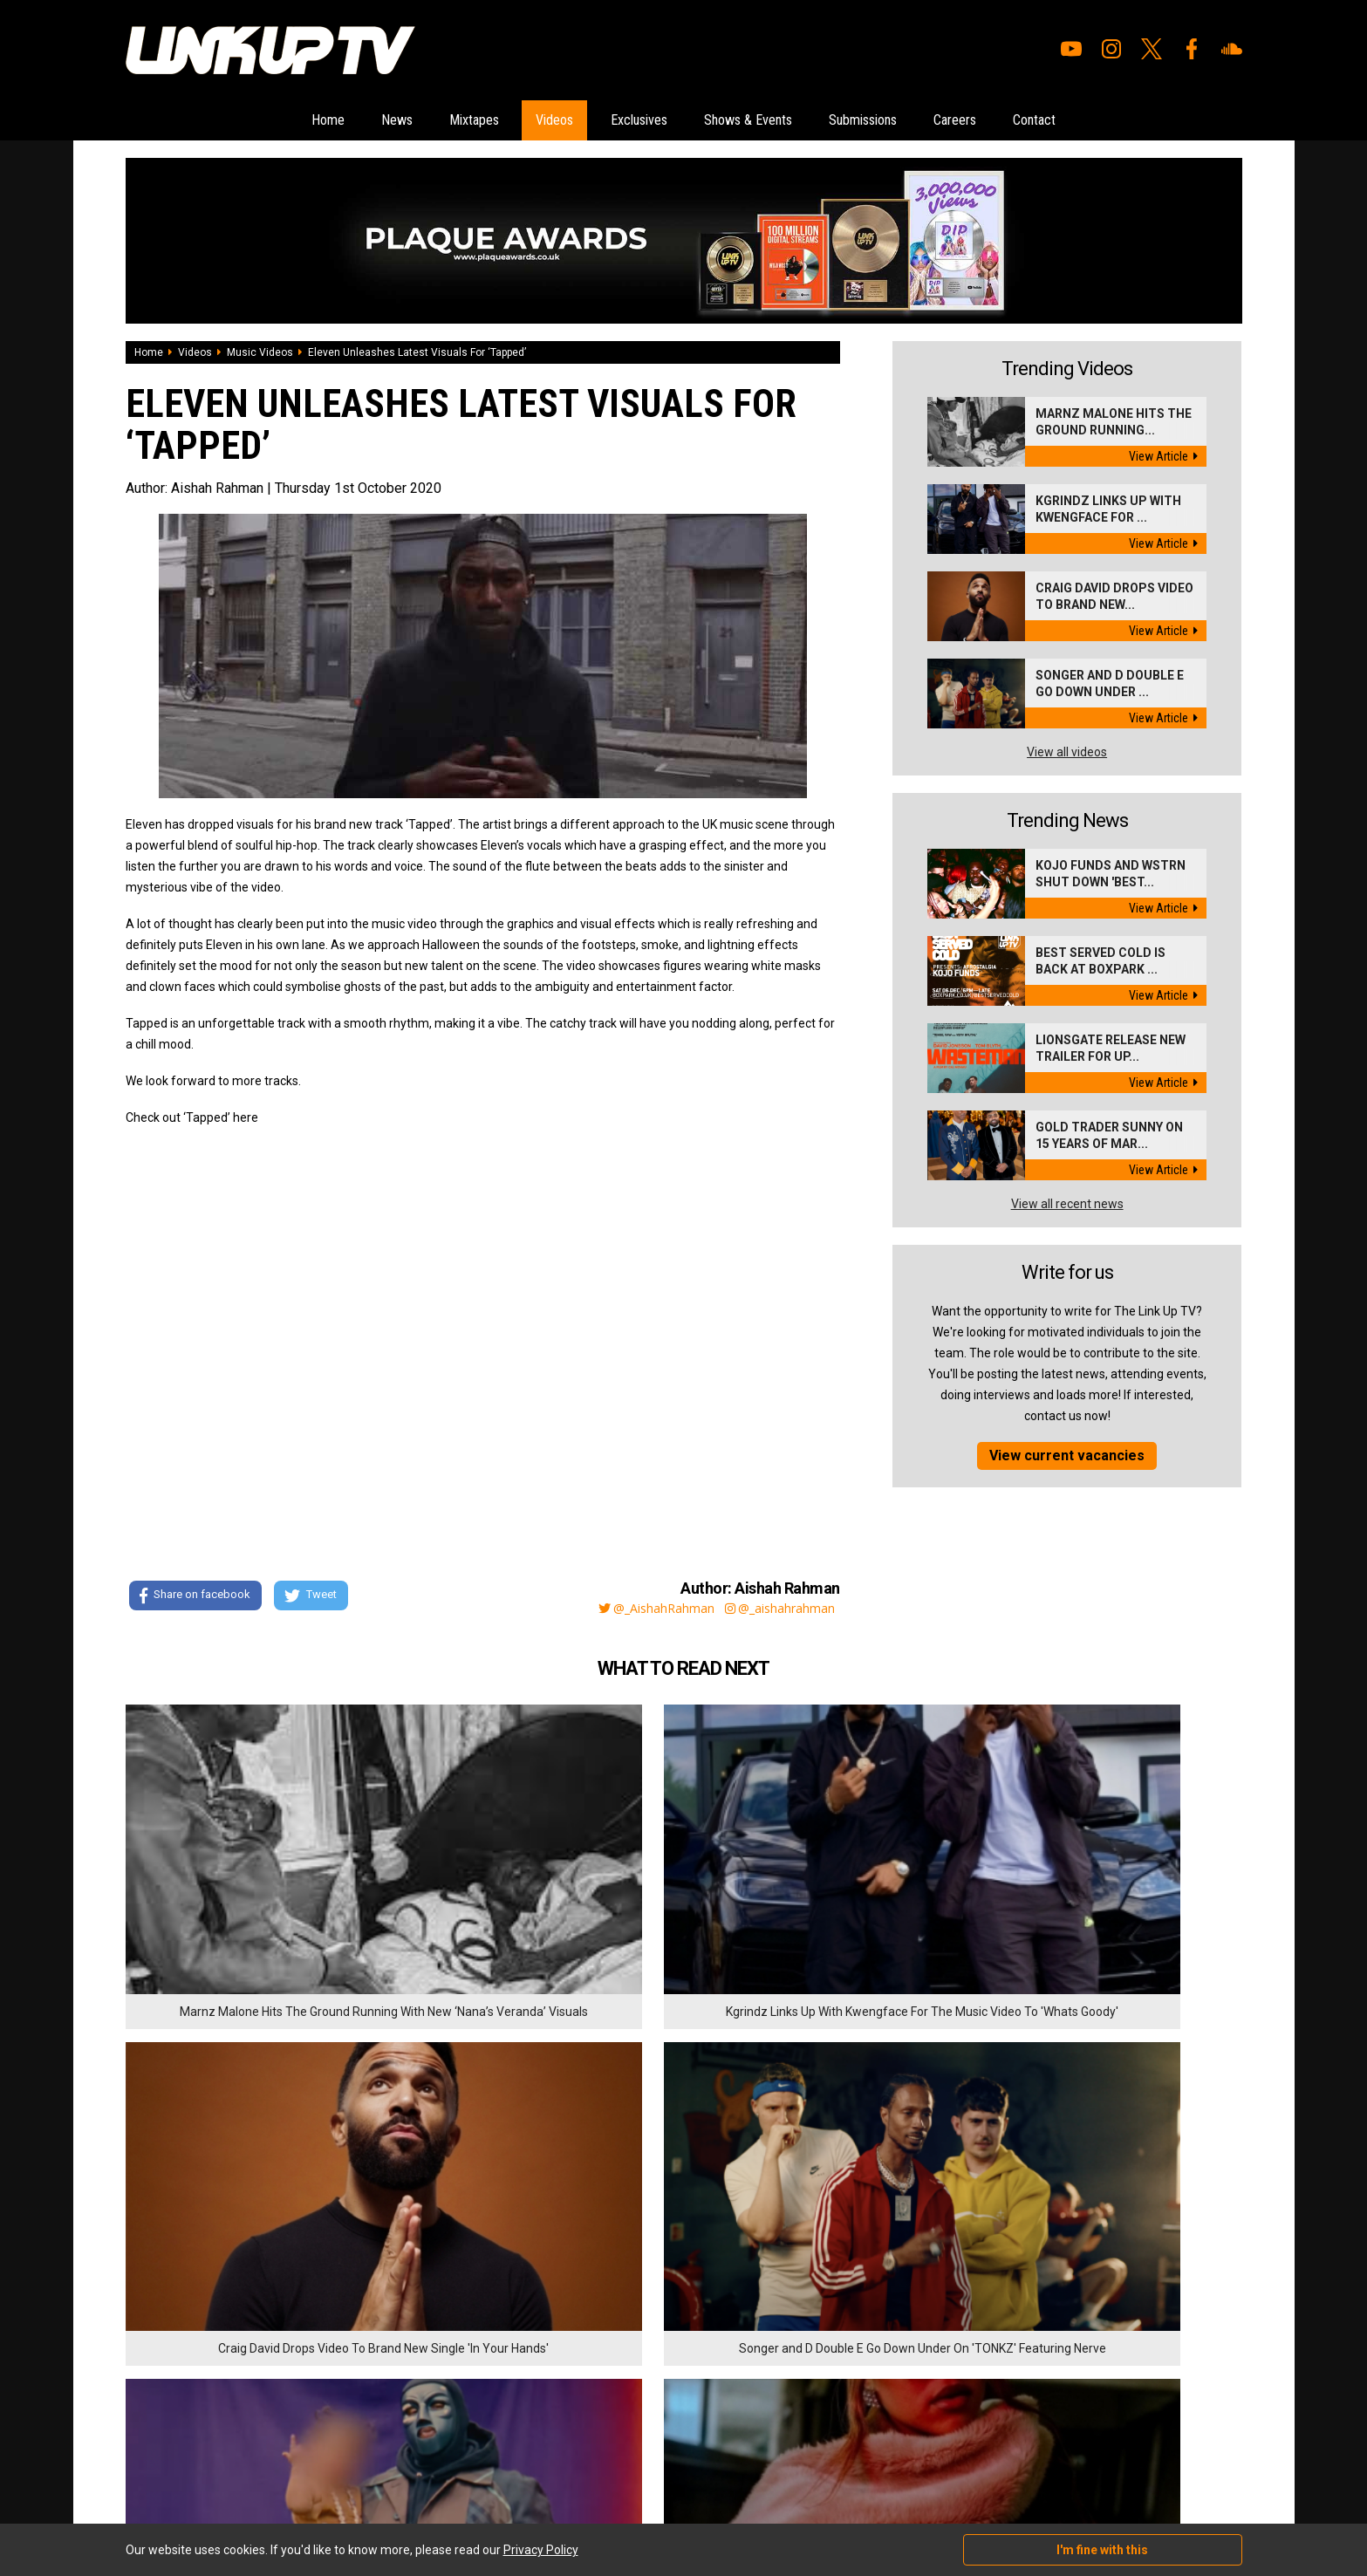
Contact (1131, 121)
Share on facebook (195, 1599)
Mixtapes (418, 121)
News (319, 121)
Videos (521, 121)
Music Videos (260, 354)
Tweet (316, 1599)
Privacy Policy (317, 2376)
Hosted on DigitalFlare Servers (191, 2482)
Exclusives (629, 121)
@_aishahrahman (776, 1609)
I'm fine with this (1102, 2550)
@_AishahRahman (634, 1609)
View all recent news (1067, 1205)
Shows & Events (766, 121)
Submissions (911, 121)
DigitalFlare (324, 2467)
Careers (1029, 121)
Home (230, 121)
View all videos (1067, 754)
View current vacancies (1067, 1457)
